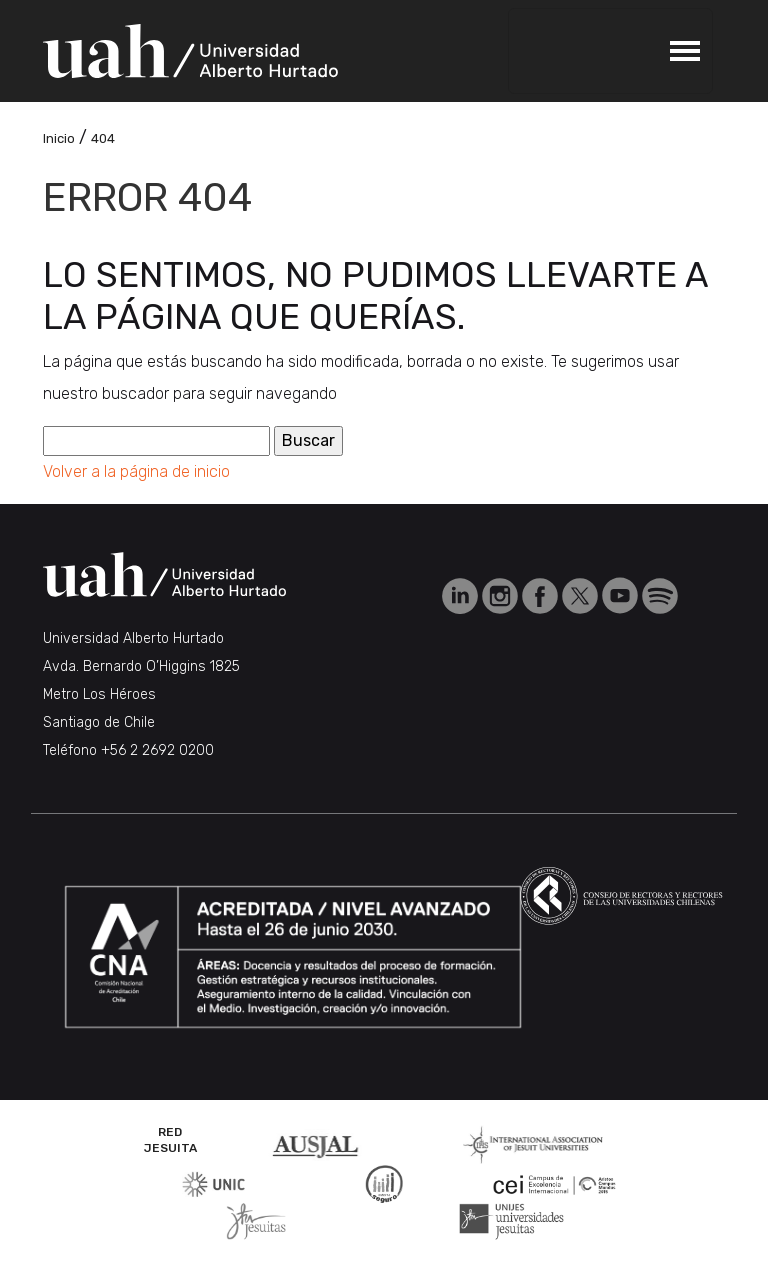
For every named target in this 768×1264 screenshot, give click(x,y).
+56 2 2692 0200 (157, 750)
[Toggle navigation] (610, 51)
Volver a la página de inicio (136, 471)
